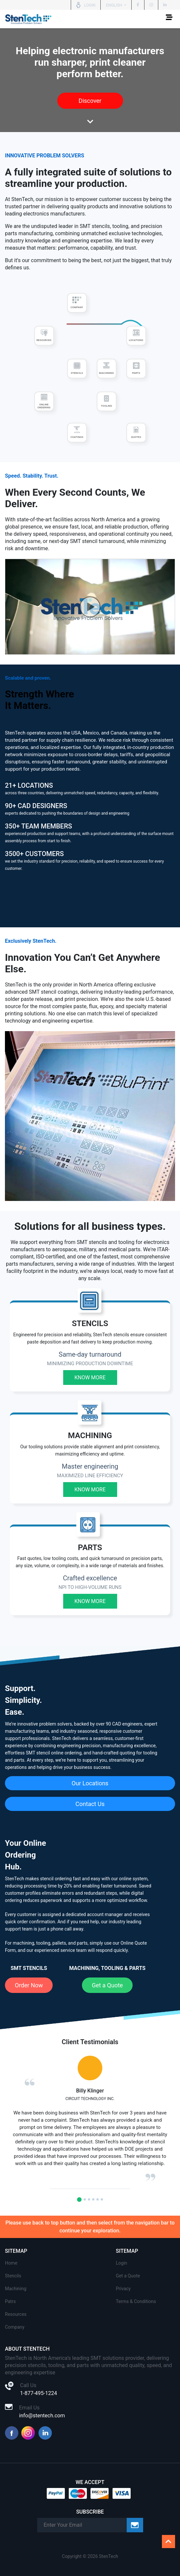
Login (121, 2263)
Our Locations (90, 1783)
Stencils (13, 2275)
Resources (16, 2314)
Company (14, 2327)
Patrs (10, 2301)
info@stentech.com (42, 2415)
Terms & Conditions (136, 2301)
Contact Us (89, 1803)
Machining (15, 2288)
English (114, 5)
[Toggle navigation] (169, 19)
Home (11, 2263)
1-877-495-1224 (38, 2393)
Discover (90, 100)
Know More (90, 1377)
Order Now (29, 1985)
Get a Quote (107, 1985)
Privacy (123, 2288)
